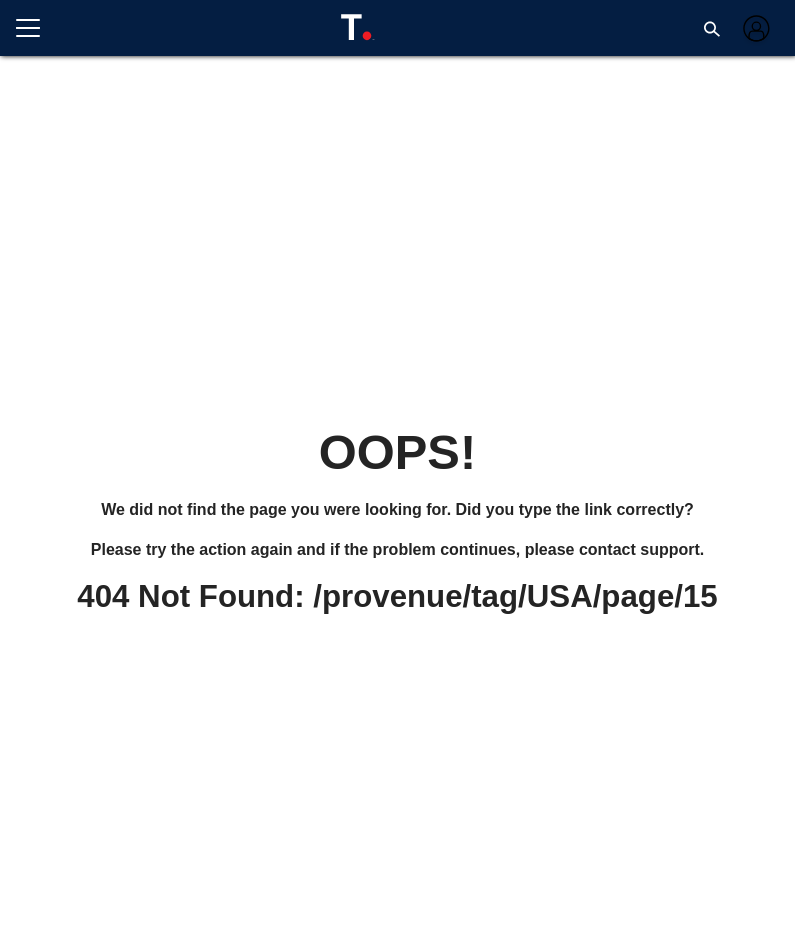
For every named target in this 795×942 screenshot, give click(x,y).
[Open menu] (36, 28)
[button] (712, 28)
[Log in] (754, 28)
